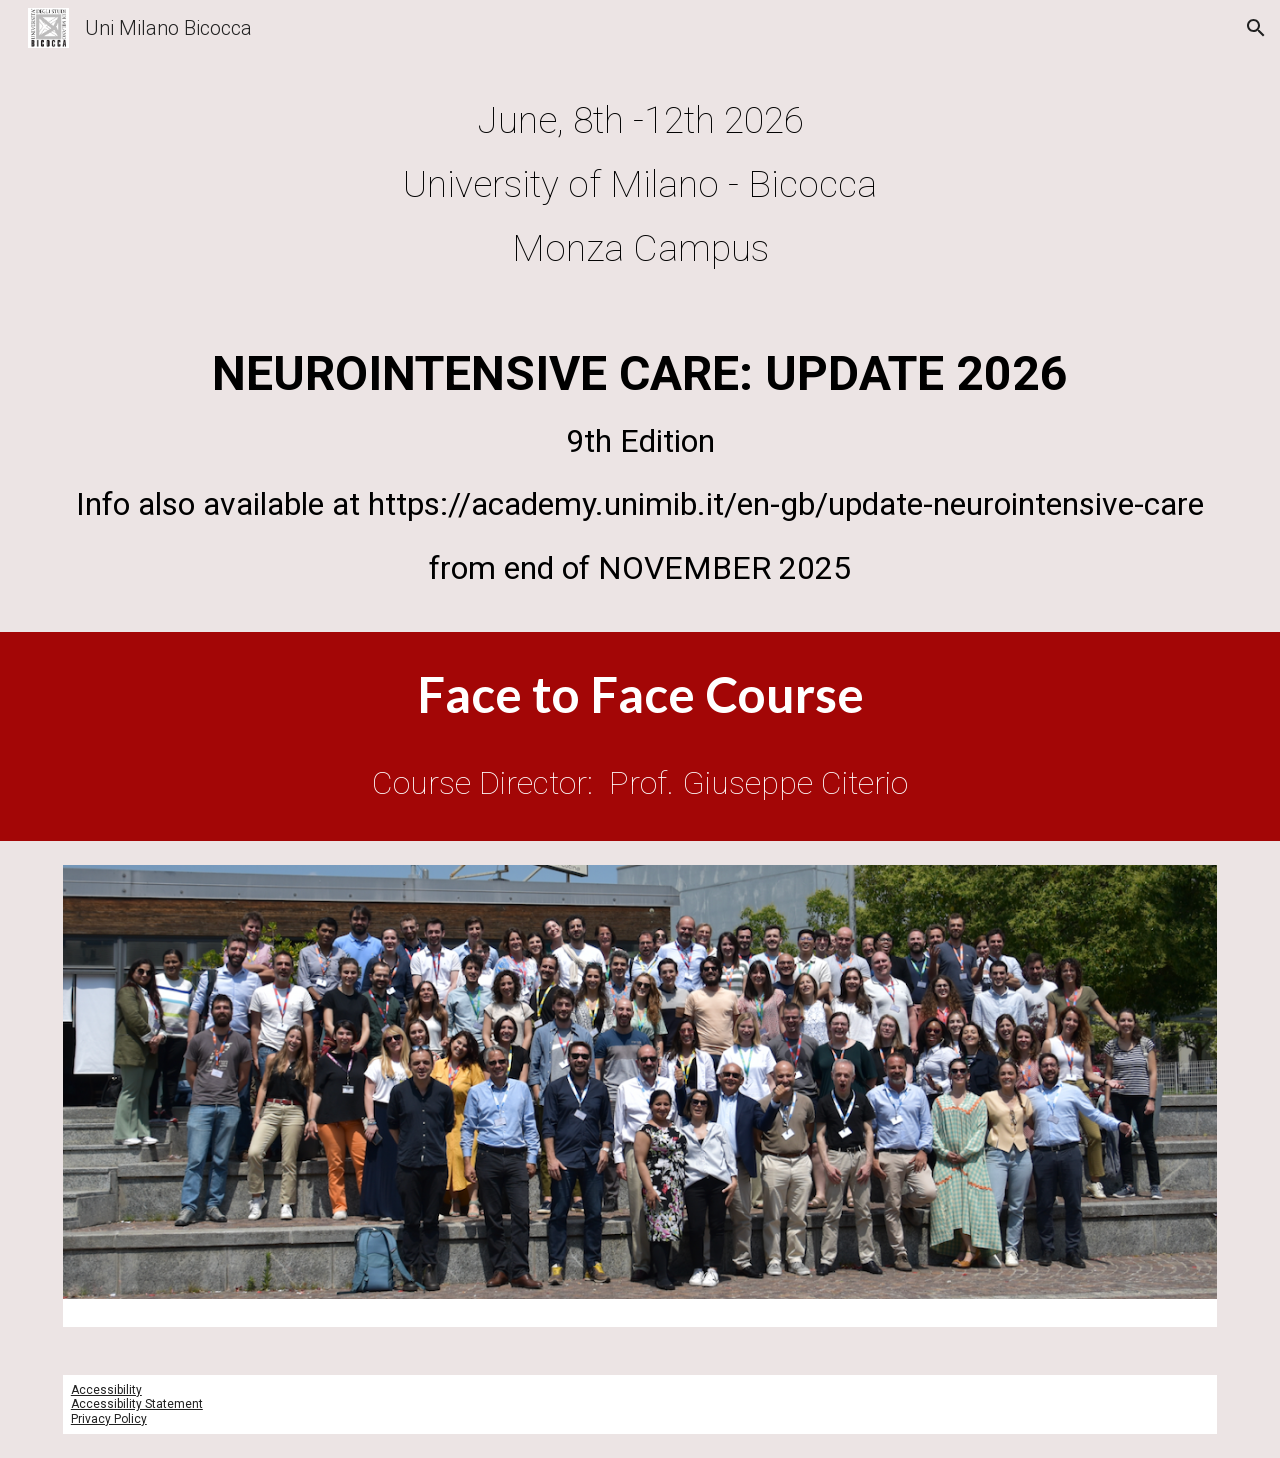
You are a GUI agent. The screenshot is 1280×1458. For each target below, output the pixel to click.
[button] (1256, 28)
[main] (640, 184)
